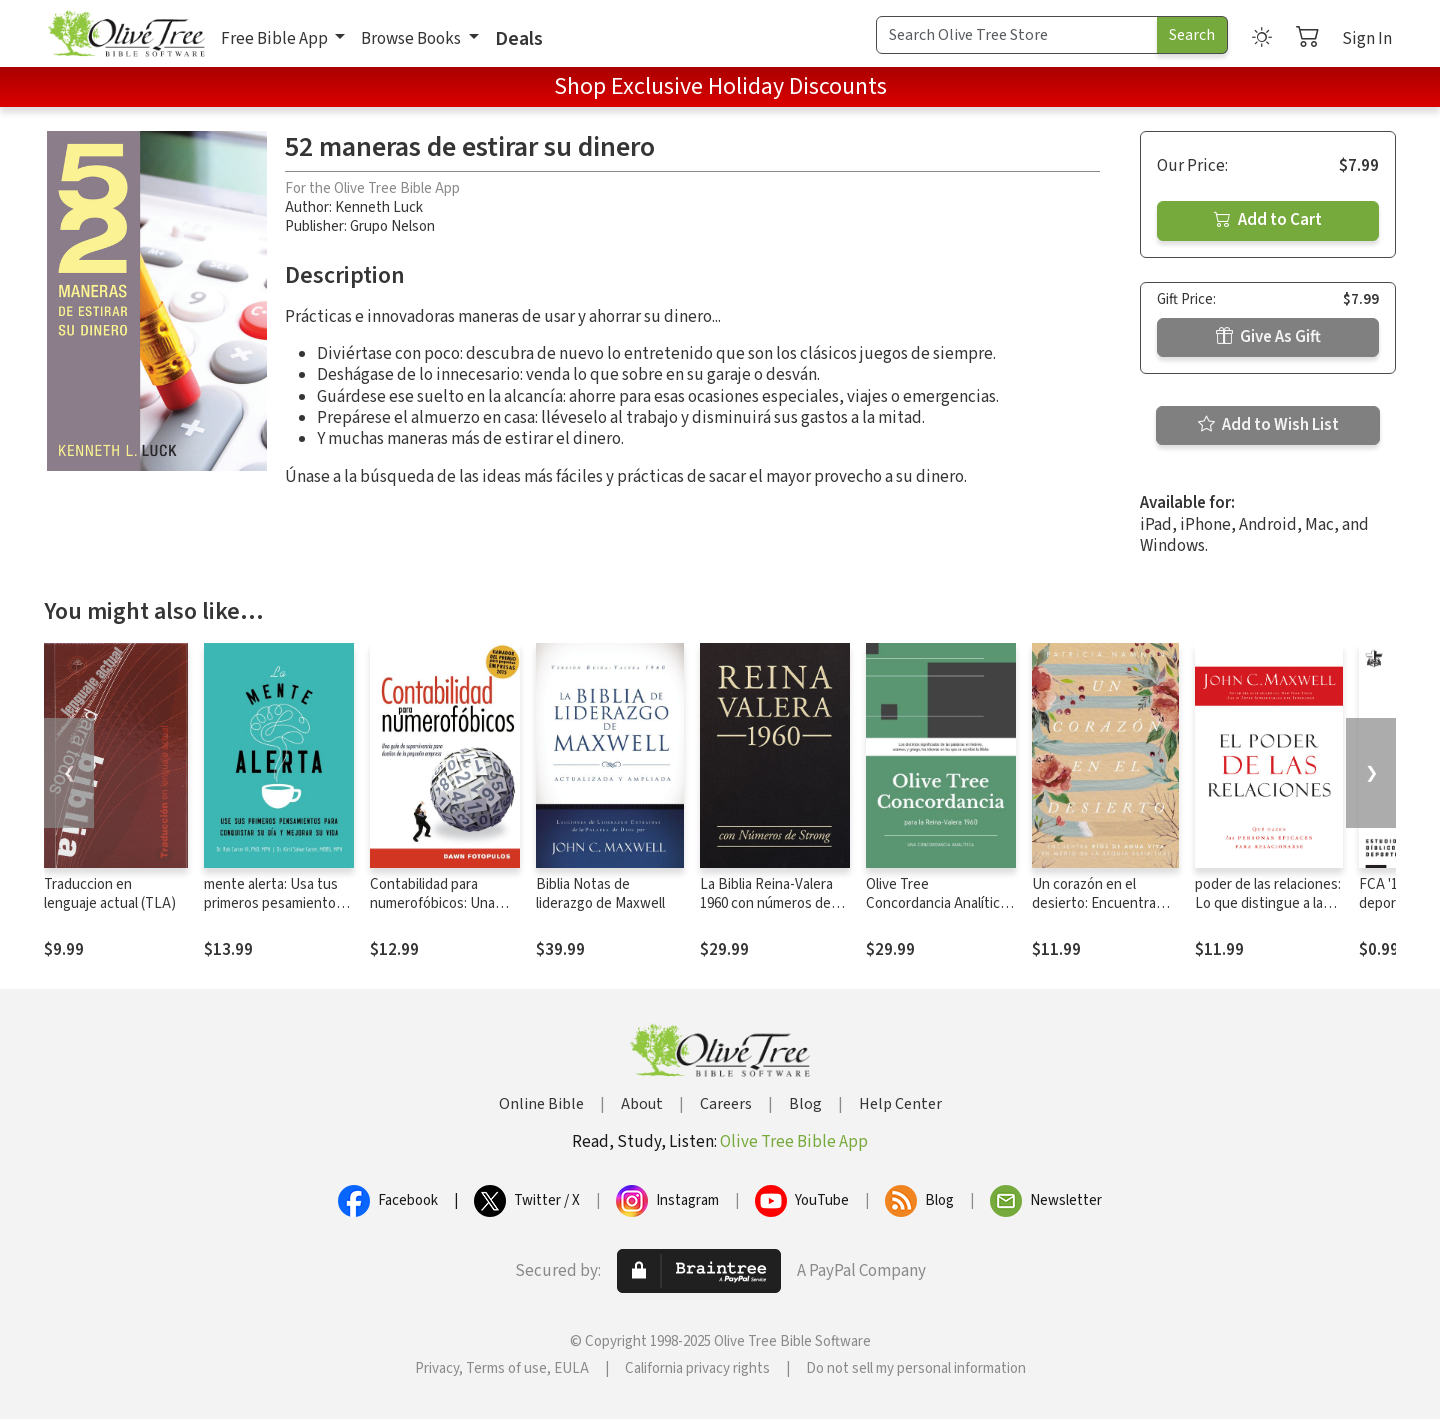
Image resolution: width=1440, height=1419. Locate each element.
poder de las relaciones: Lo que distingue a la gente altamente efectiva (1268, 913)
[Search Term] (1017, 35)
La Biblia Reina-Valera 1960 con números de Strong (766, 903)
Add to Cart (1268, 220)
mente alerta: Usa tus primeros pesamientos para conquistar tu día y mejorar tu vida (276, 913)
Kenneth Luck (379, 207)
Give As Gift (1268, 337)
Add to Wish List (1268, 425)
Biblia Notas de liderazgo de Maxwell (600, 894)
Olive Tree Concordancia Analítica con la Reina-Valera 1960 (940, 903)
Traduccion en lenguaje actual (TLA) (110, 894)
